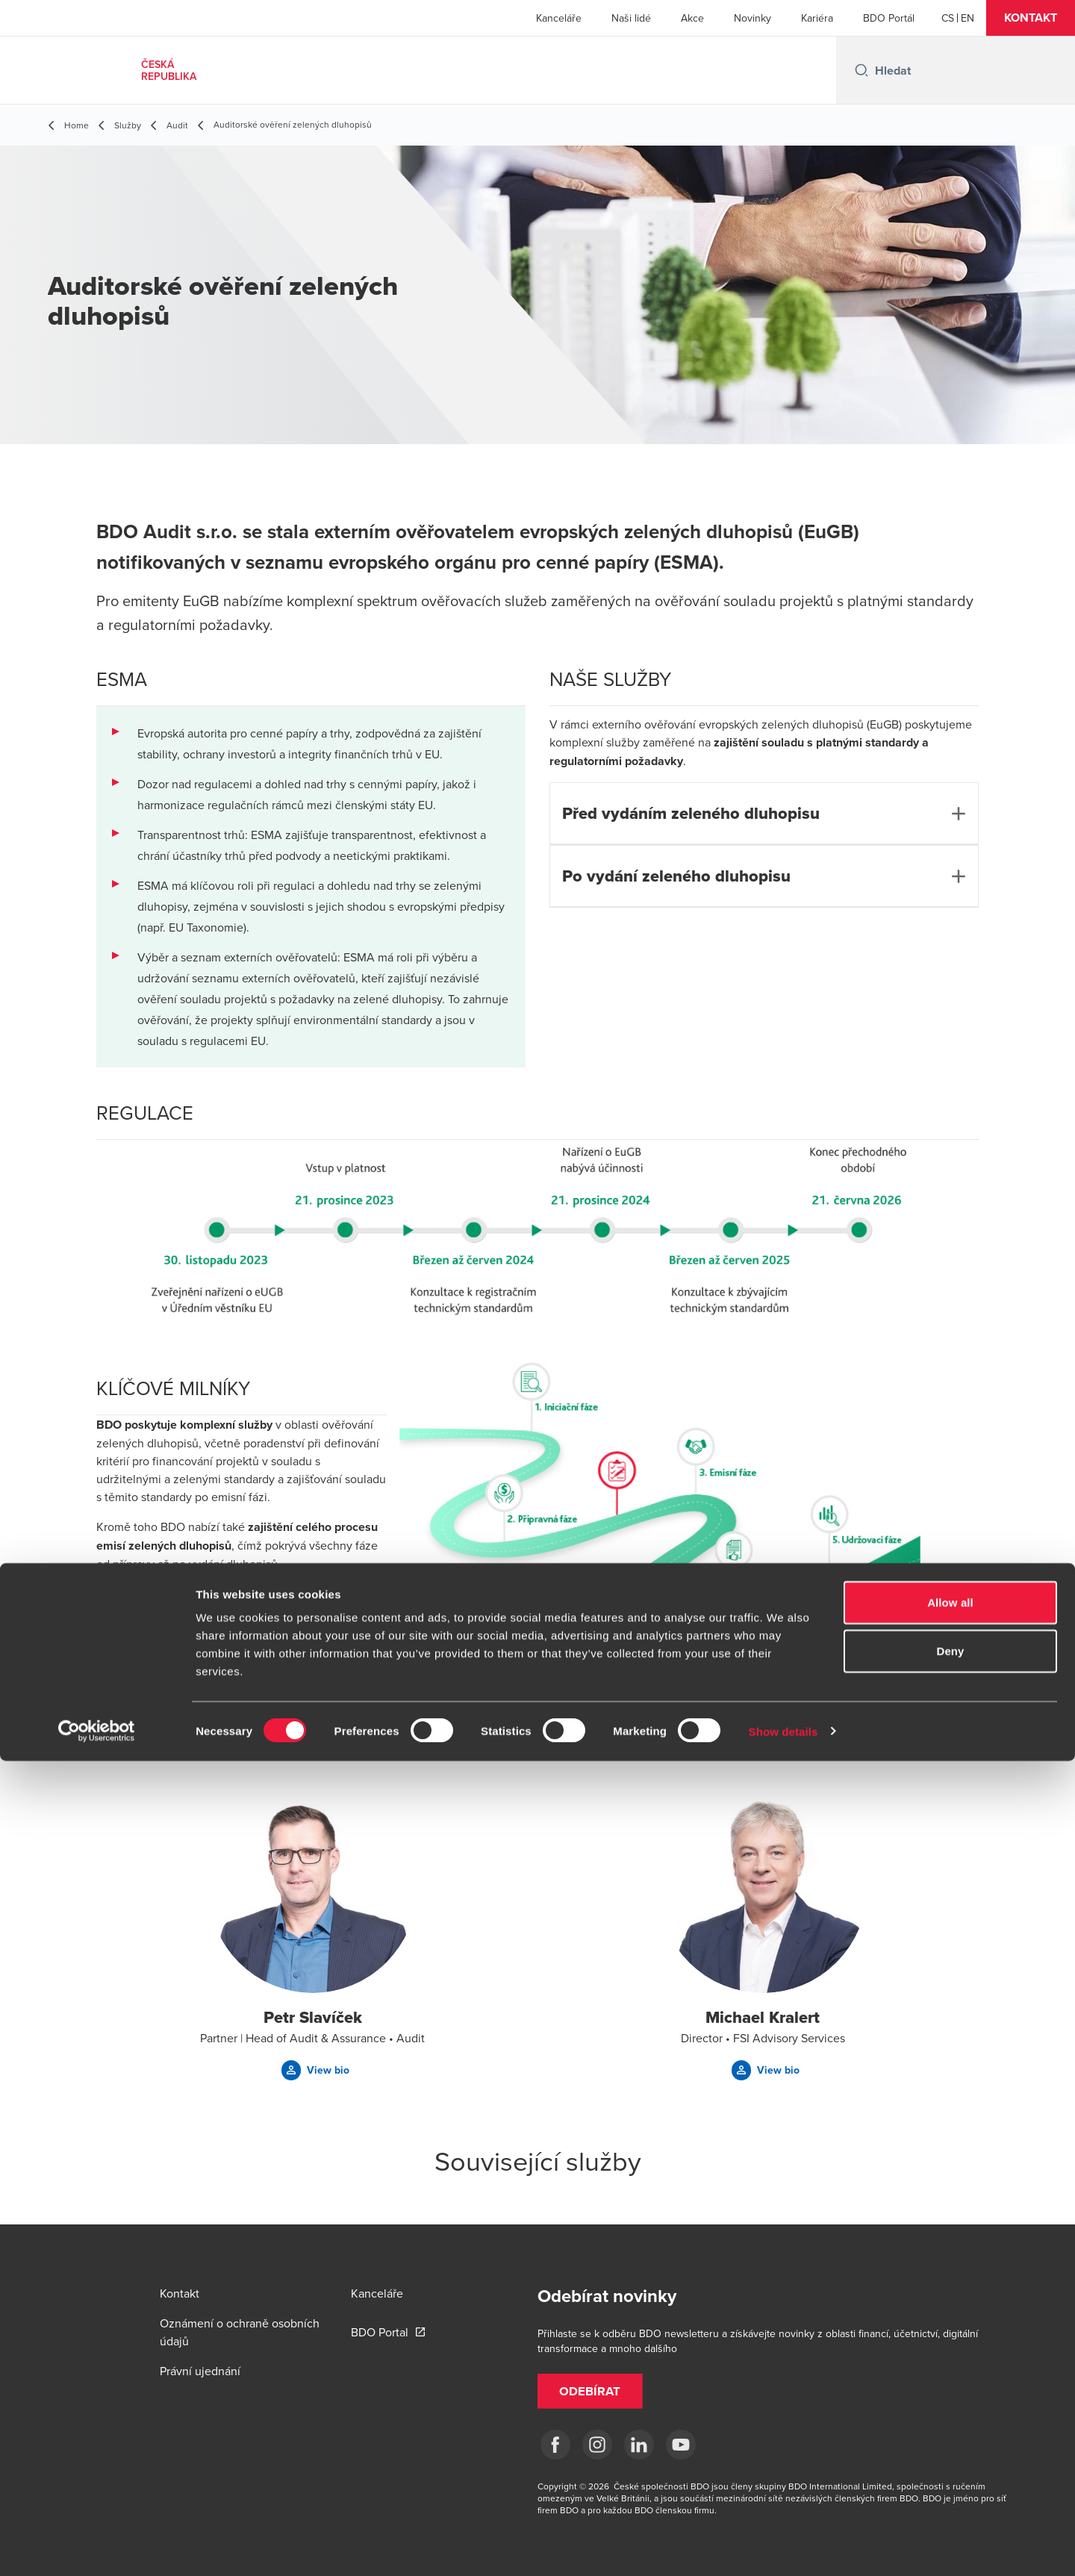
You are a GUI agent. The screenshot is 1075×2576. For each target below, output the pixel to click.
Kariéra (817, 17)
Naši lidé (631, 17)
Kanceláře (559, 17)
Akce (692, 17)
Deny (950, 2466)
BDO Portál (888, 17)
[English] (967, 17)
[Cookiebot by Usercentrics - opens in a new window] (96, 2547)
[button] (1030, 18)
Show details (783, 2546)
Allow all (950, 2417)
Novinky (752, 17)
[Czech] (947, 17)
